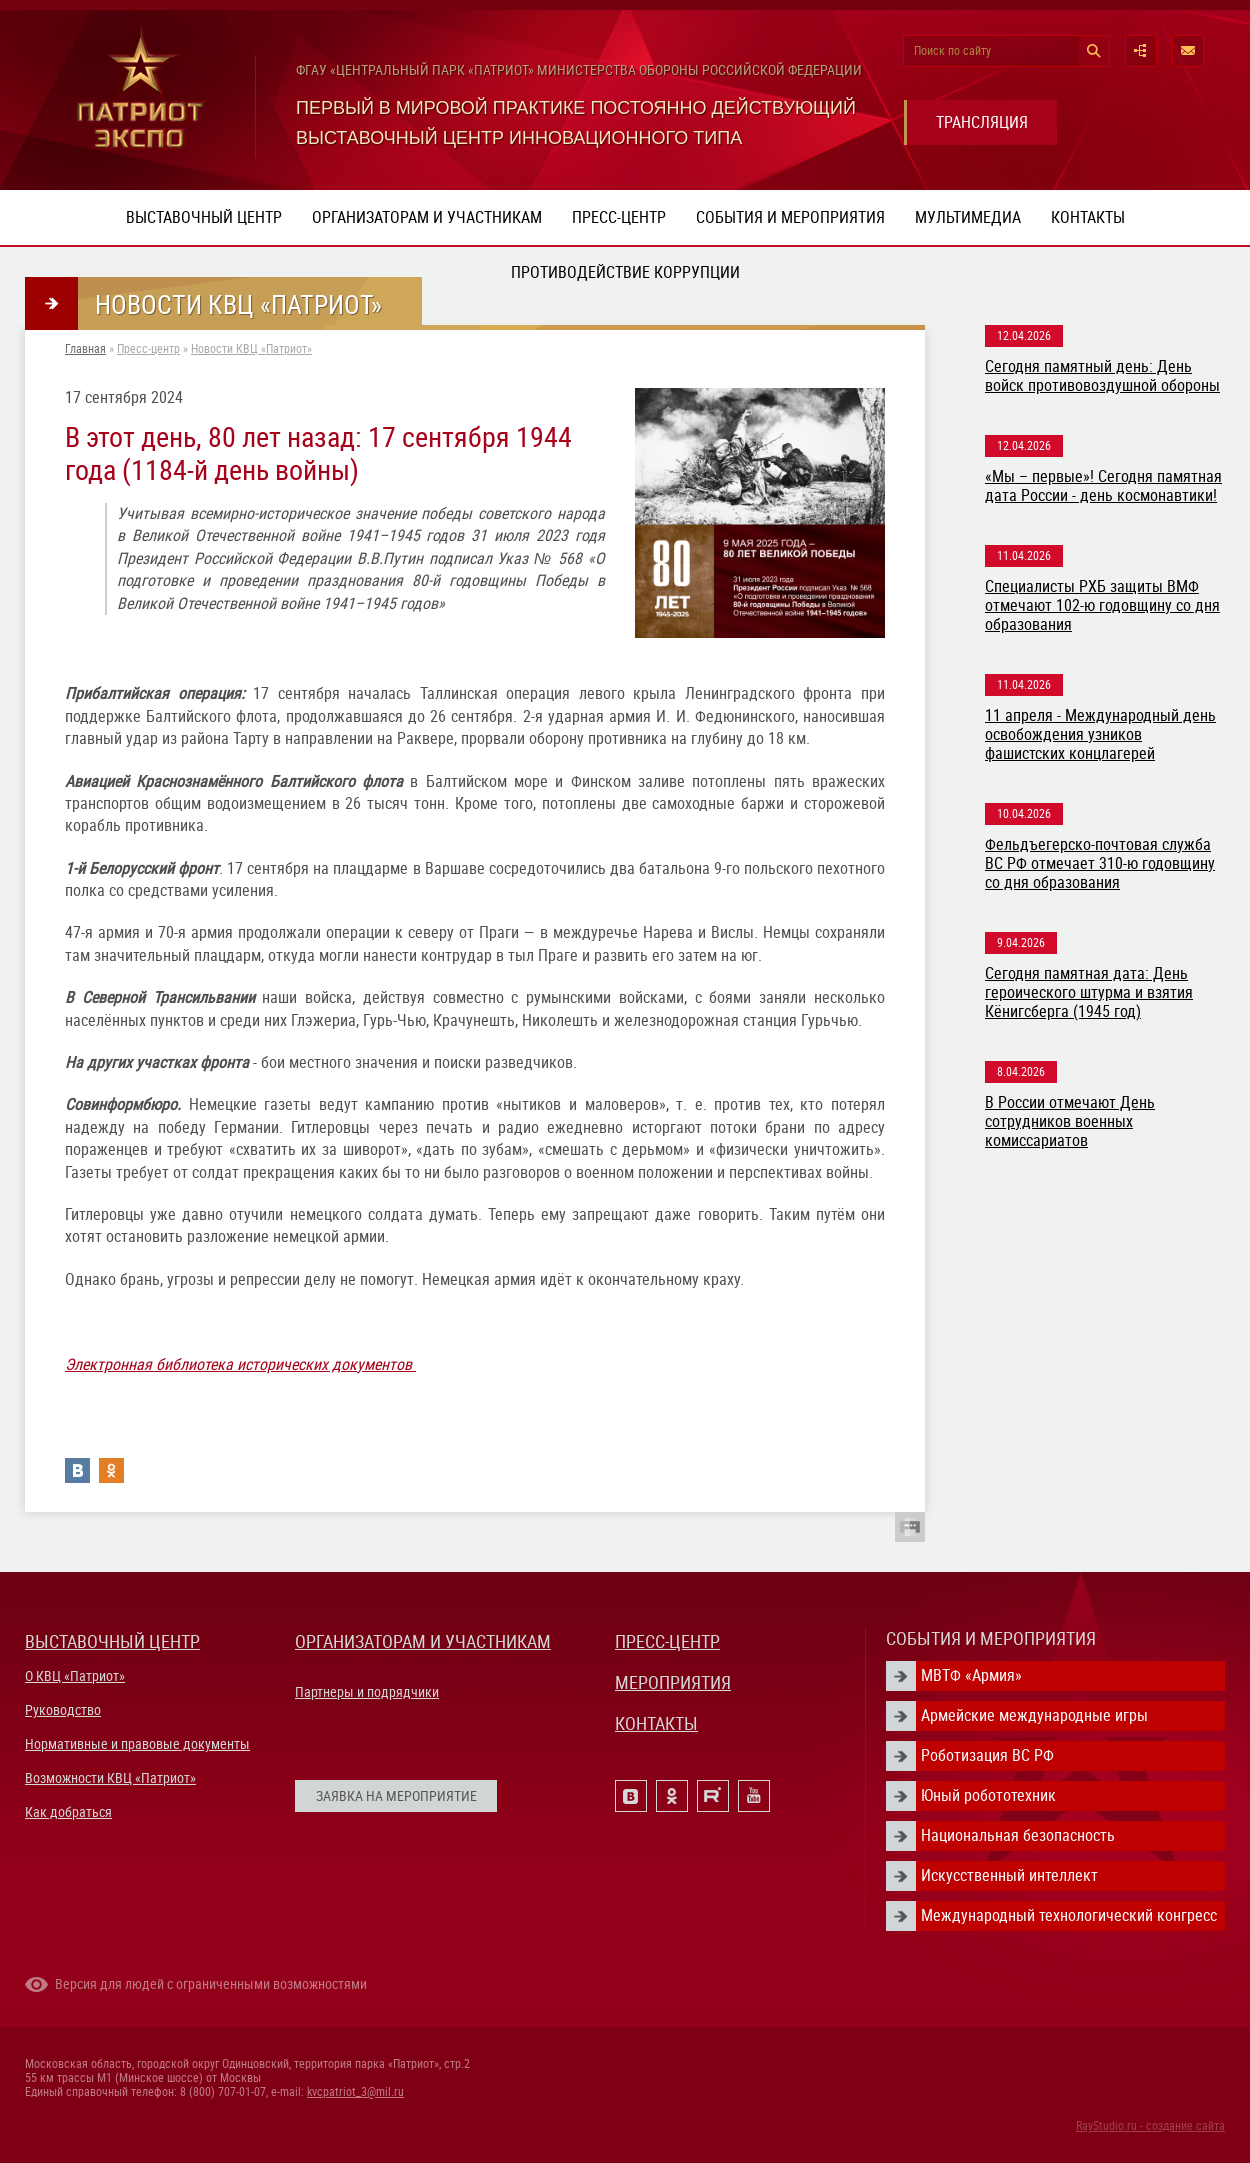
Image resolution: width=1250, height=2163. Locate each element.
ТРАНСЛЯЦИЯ (982, 122)
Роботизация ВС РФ (987, 1755)
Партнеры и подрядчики (367, 1692)
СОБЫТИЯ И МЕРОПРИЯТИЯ (991, 1638)
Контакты (1088, 217)
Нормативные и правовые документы (137, 1744)
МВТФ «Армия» (971, 1675)
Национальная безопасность (1018, 1835)
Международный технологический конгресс (1069, 1915)
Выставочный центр (204, 217)
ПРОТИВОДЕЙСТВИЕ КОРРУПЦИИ (625, 272)
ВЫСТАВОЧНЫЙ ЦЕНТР (112, 1641)
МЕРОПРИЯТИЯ (673, 1682)
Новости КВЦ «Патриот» (251, 349)
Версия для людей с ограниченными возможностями (211, 1984)
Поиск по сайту (952, 51)
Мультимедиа (968, 217)
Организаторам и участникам (427, 217)
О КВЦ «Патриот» (75, 1676)
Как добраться (68, 1812)
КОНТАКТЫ (656, 1723)
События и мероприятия (790, 217)
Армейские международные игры (1034, 1715)
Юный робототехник (988, 1795)
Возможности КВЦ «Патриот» (110, 1778)
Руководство (63, 1710)
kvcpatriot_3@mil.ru (355, 2092)
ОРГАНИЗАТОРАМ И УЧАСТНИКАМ (423, 1641)
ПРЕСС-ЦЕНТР (667, 1641)
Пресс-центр (619, 217)
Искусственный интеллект (1009, 1875)
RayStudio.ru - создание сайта (1150, 2126)
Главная (85, 349)
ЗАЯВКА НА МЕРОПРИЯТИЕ (396, 1796)
